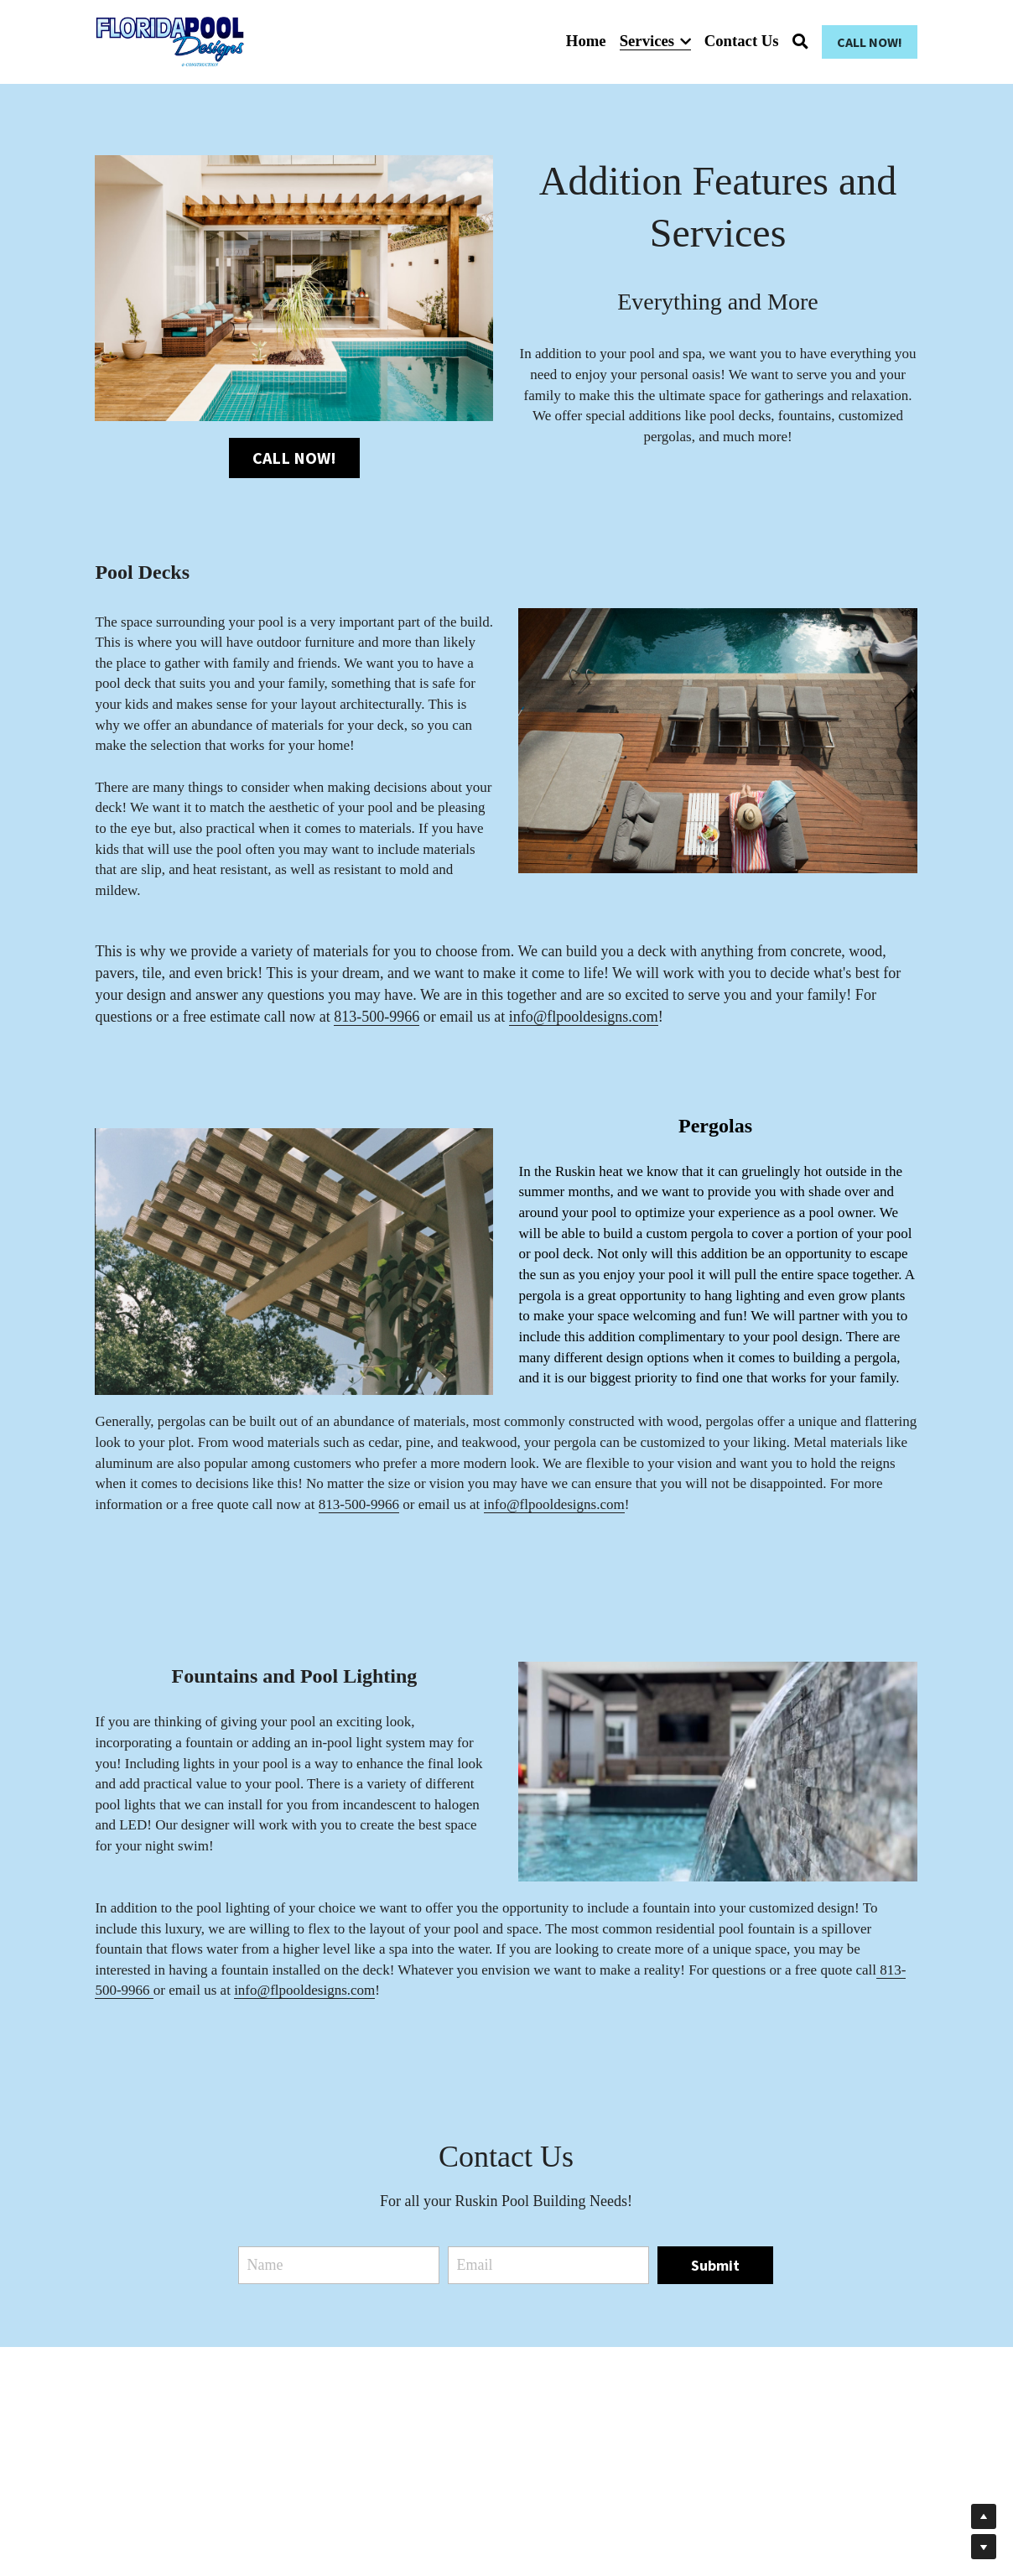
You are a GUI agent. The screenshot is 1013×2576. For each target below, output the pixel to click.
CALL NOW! (869, 42)
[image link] (169, 41)
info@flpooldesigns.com (583, 1020)
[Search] (800, 42)
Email (474, 2268)
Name (265, 2268)
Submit (715, 2268)
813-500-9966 (376, 1020)
